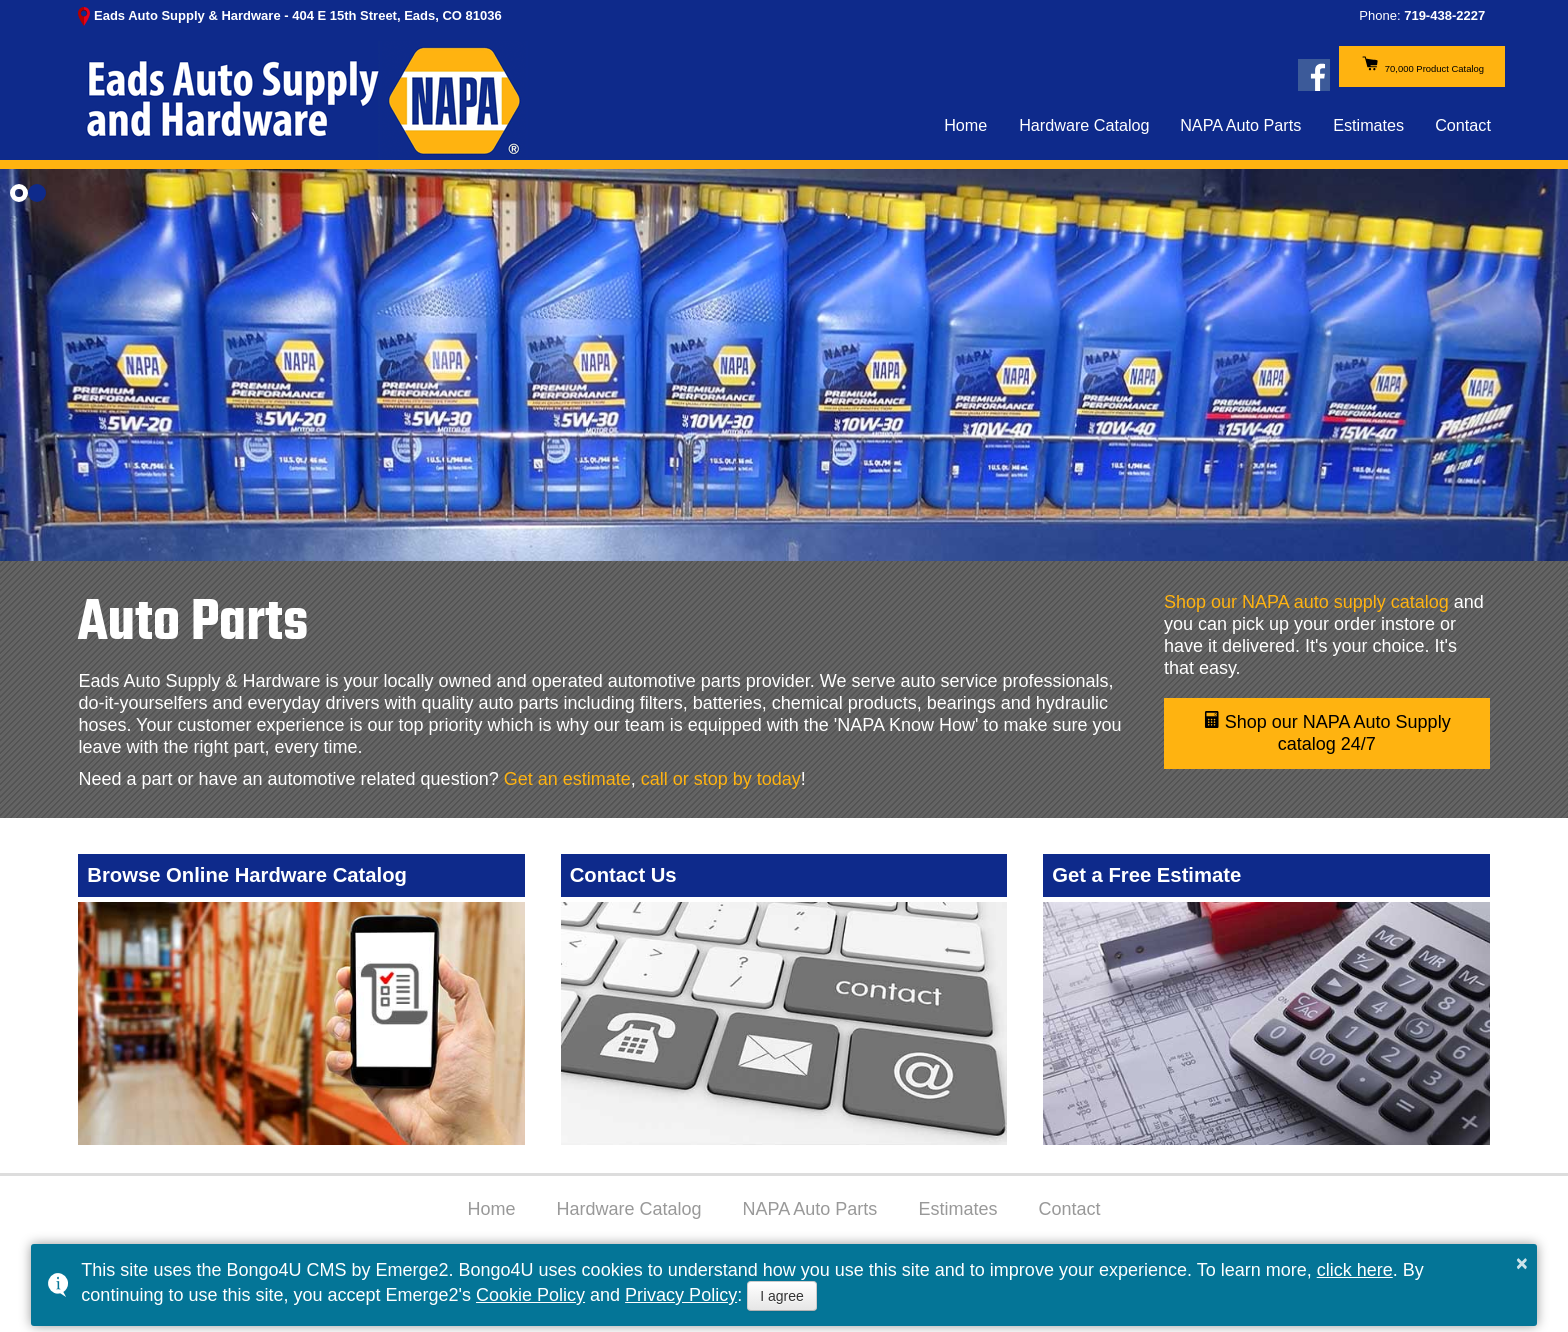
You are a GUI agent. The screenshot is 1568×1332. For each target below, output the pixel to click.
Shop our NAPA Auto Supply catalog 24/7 (1327, 732)
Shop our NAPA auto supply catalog (1306, 602)
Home (965, 138)
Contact (1463, 138)
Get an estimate (567, 779)
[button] (19, 193)
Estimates (1368, 138)
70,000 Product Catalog (1362, 74)
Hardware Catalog (1084, 138)
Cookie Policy (530, 1295)
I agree (782, 1296)
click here (1355, 1270)
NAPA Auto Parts (1241, 138)
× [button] (1522, 1263)
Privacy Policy (681, 1295)
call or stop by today (721, 779)
